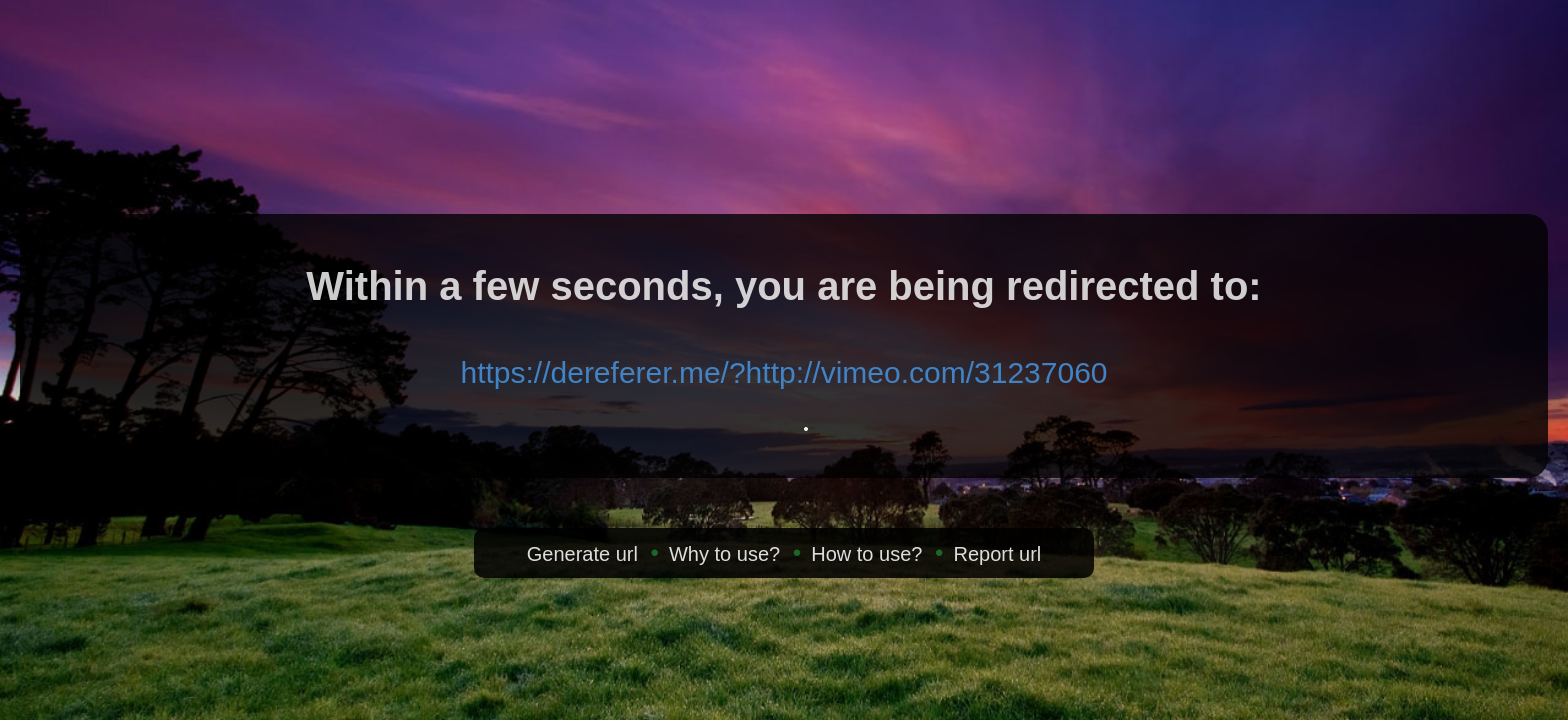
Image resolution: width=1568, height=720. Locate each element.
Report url (997, 554)
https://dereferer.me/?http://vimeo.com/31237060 (783, 372)
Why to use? (724, 554)
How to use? (866, 554)
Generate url (582, 554)
